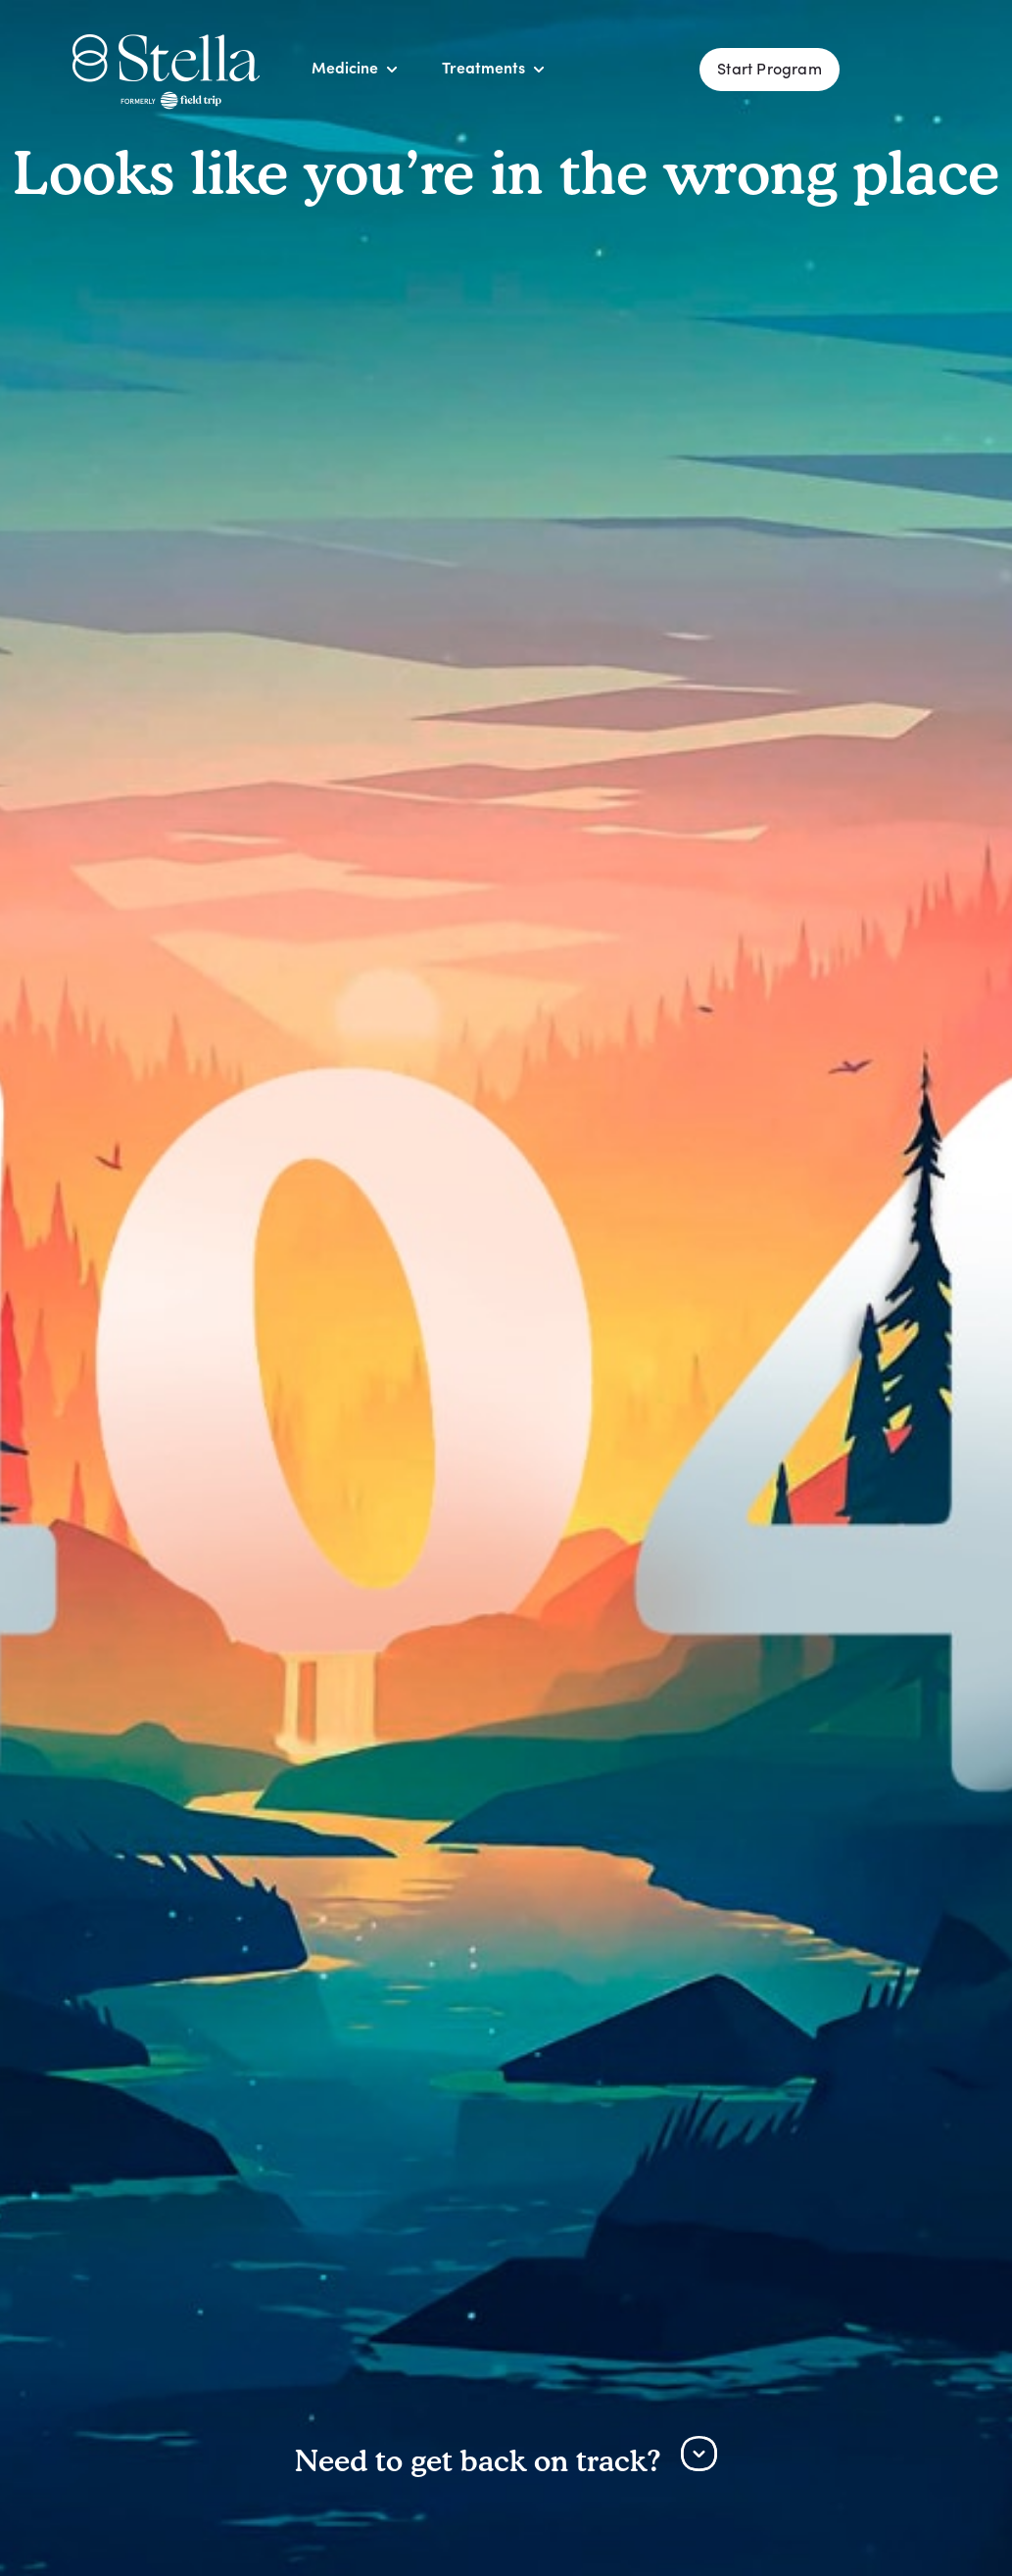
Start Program (769, 70)
